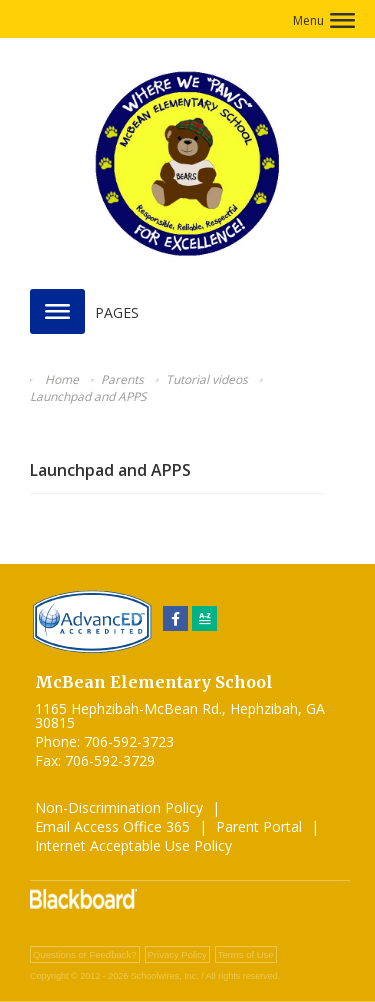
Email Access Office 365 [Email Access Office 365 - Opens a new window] (112, 826)
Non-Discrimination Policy (119, 807)
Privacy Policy (177, 954)
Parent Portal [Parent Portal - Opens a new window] (259, 826)
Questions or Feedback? (85, 954)
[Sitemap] (204, 618)
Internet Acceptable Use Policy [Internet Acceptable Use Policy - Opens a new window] (133, 845)
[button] (324, 20)
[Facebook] (175, 618)
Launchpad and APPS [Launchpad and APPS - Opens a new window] (110, 470)
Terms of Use (246, 954)
